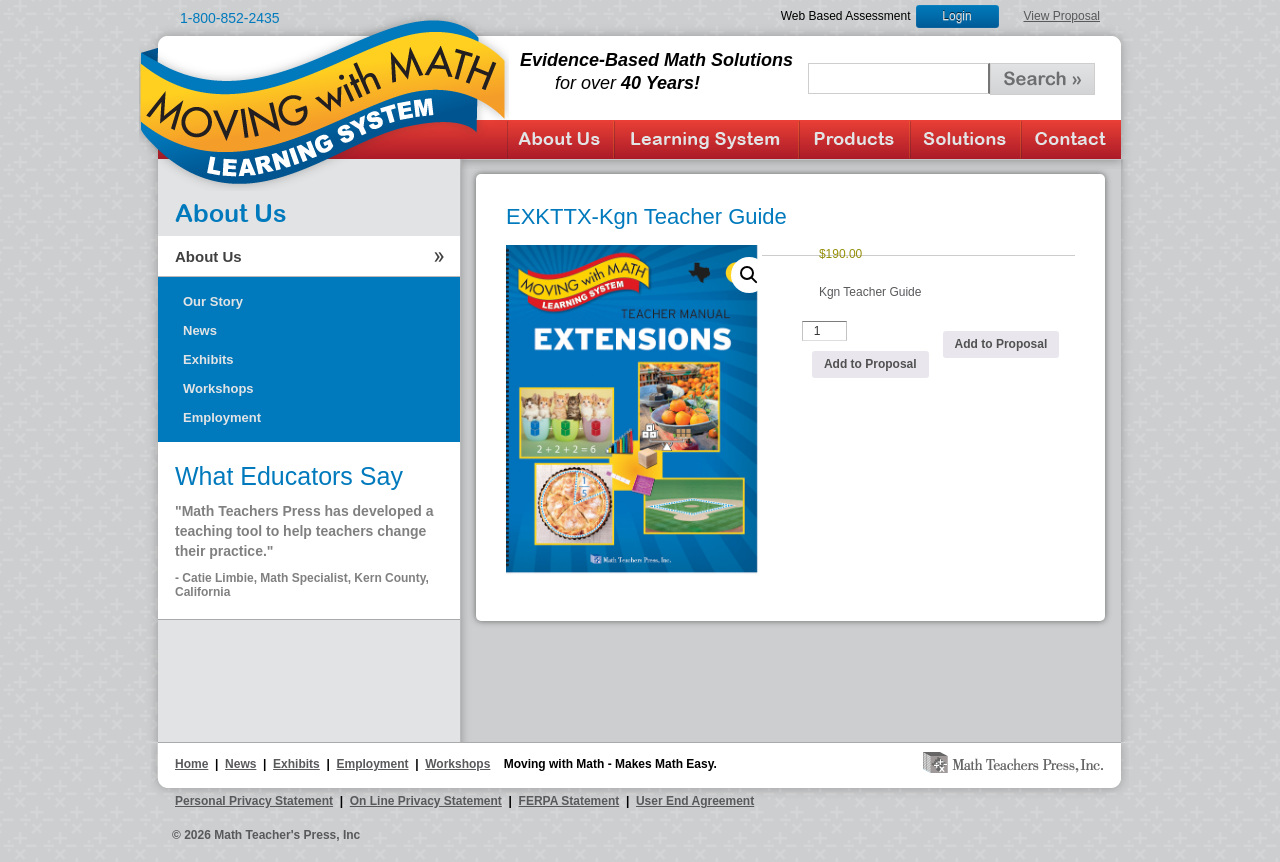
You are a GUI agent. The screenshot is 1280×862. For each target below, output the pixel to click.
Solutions (965, 139)
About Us (560, 139)
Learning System (706, 139)
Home (191, 764)
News (200, 330)
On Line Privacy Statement (426, 801)
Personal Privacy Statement (254, 801)
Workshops (218, 388)
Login (956, 16)
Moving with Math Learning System (324, 101)
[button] (749, 275)
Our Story (213, 301)
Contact (1071, 139)
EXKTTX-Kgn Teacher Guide (646, 216)
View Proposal (1062, 16)
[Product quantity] (825, 331)
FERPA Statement (569, 801)
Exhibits (208, 359)
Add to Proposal (870, 364)
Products (854, 139)
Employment (222, 417)
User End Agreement (695, 801)
